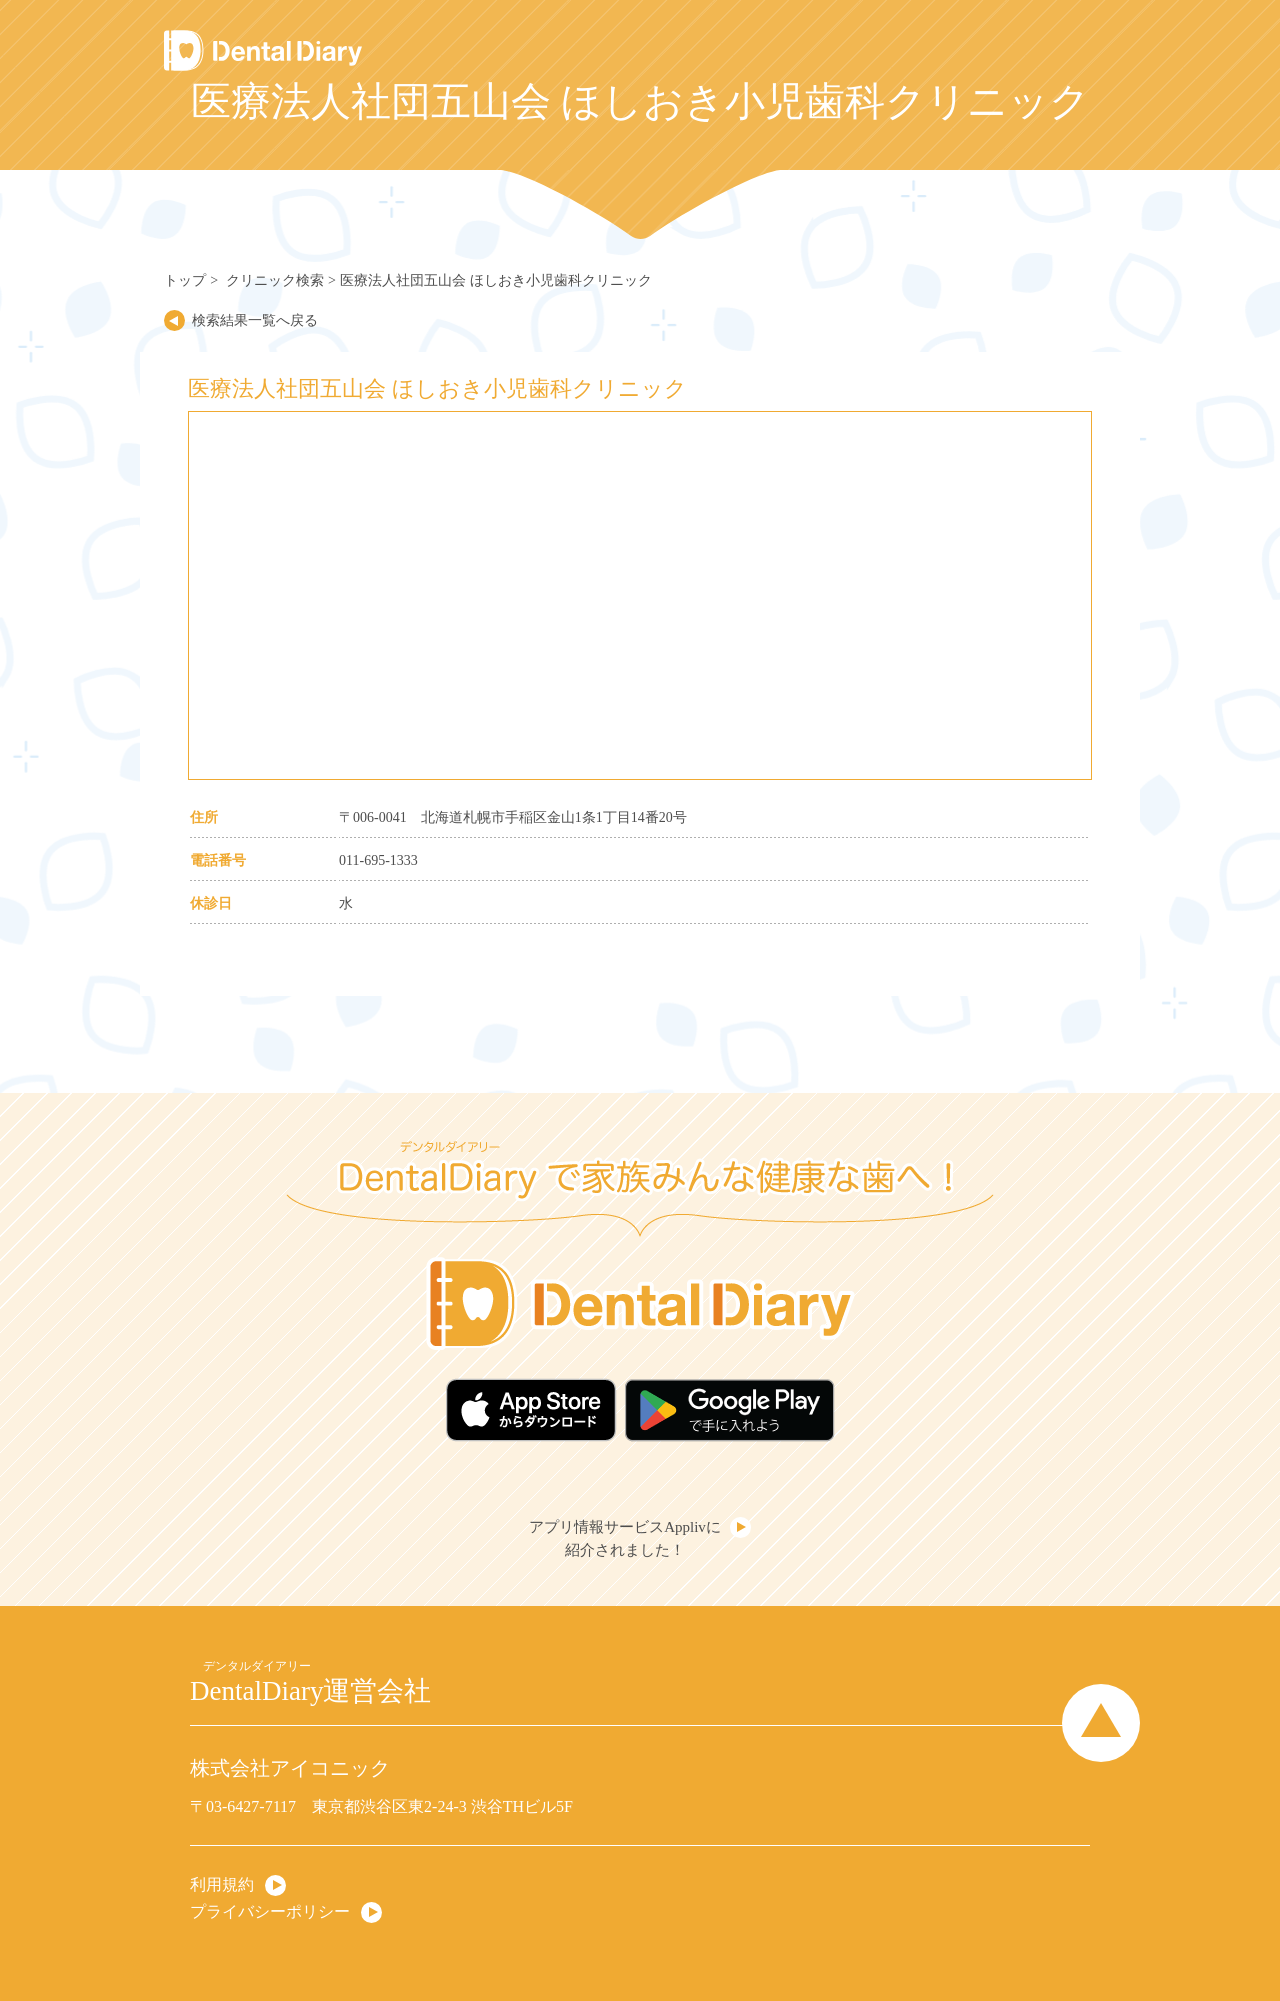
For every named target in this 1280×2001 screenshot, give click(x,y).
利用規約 (222, 1884)
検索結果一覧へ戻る (255, 320)
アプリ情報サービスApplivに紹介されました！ (625, 1538)
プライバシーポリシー (270, 1911)
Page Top (1101, 1723)
